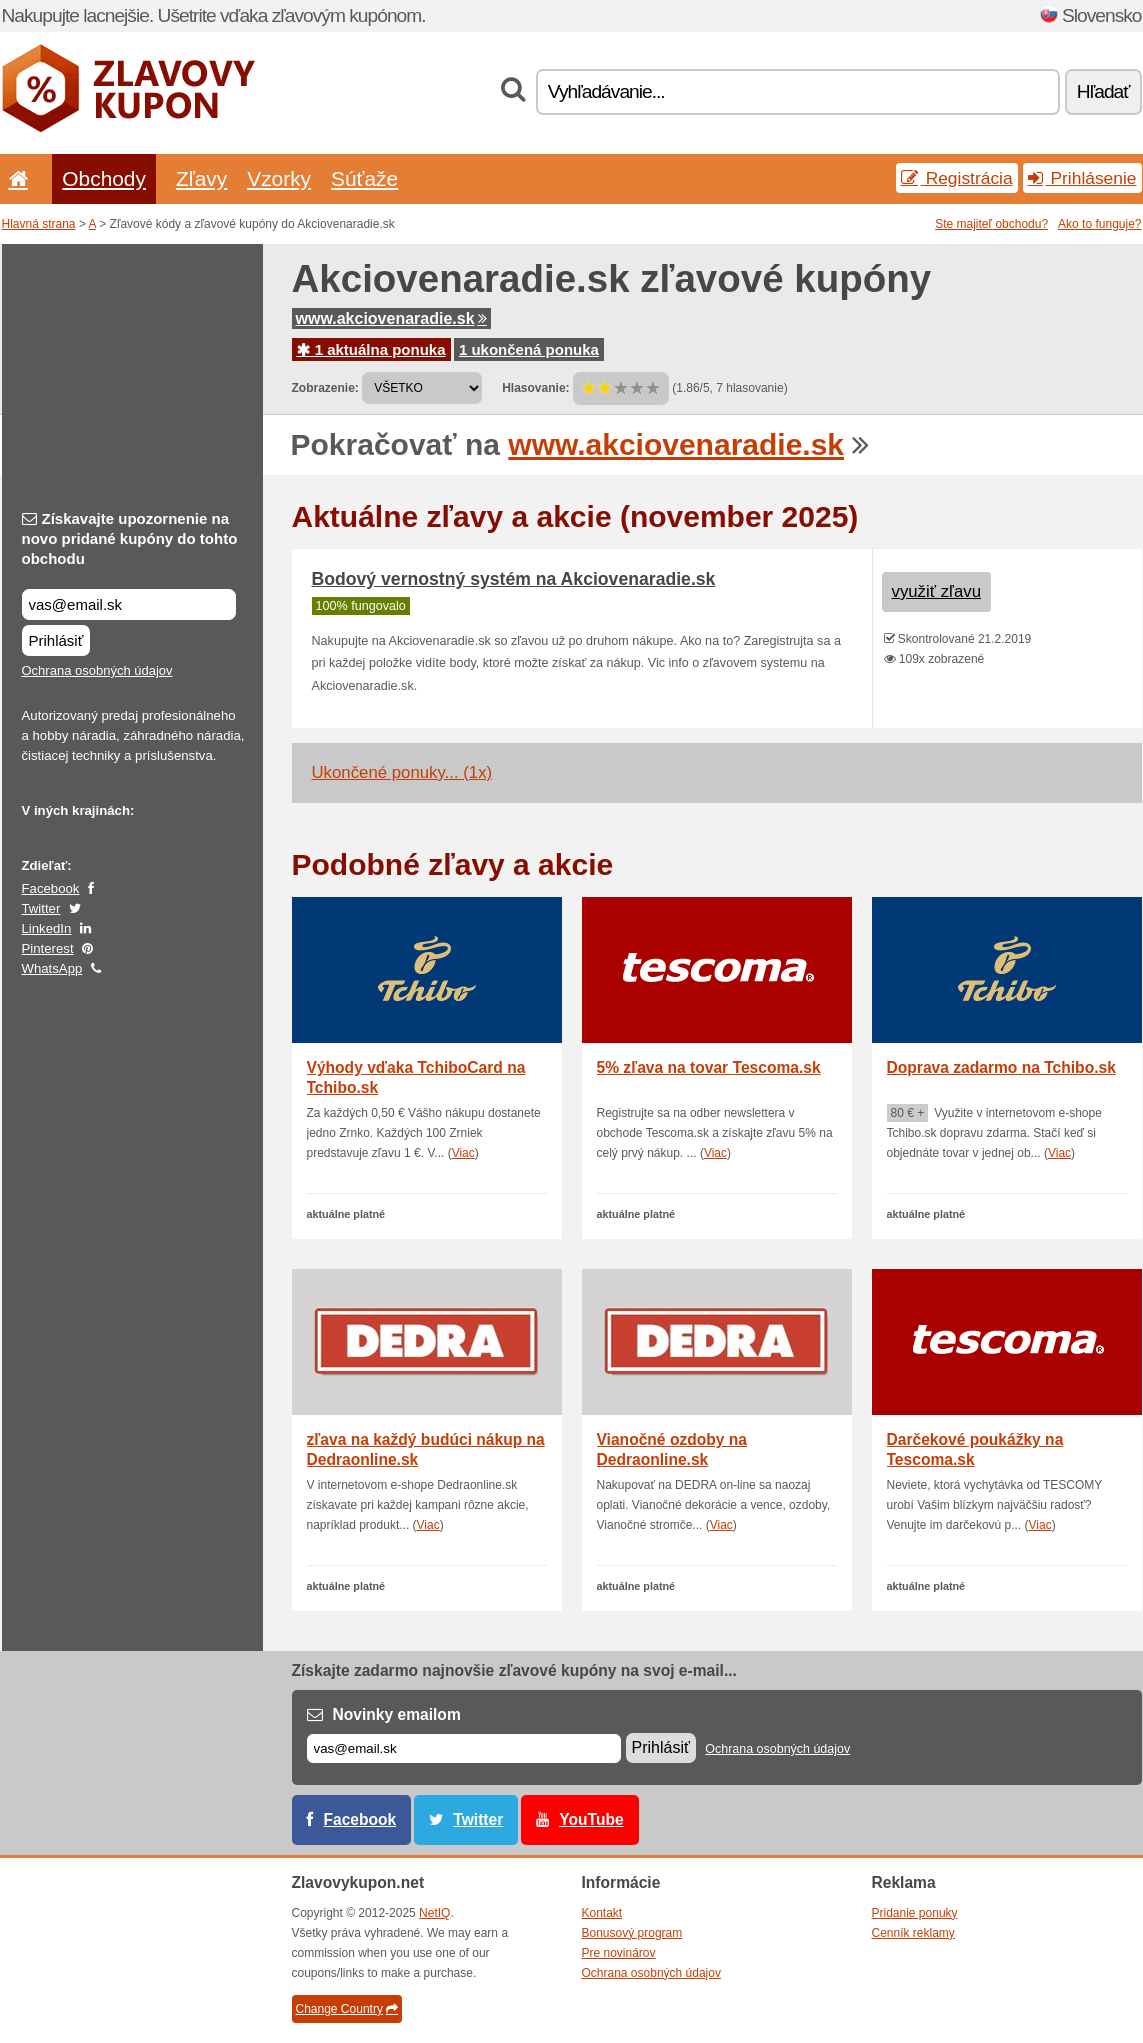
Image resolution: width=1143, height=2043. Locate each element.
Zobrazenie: (325, 388)
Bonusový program (632, 1933)
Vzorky (279, 178)
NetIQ (434, 1913)
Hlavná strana (39, 224)
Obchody (104, 178)
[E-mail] (464, 1748)
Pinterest (48, 948)
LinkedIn (47, 928)
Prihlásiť (56, 640)
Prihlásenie (1082, 178)
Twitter (41, 908)
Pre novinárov (619, 1953)
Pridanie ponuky (915, 1913)
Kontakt (602, 1913)
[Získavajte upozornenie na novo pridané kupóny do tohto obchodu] (129, 604)
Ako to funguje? (1099, 224)
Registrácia (957, 178)
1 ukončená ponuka (529, 349)
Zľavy (201, 178)
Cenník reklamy (913, 1933)
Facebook (51, 888)
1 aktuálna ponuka (371, 349)
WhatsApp (52, 968)
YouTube (591, 1819)
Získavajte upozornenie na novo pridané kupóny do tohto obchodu (130, 538)
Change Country (347, 2009)
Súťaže (364, 178)
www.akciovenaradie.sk (391, 318)
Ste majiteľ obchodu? (991, 224)
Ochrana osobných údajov (97, 670)
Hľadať (1103, 91)
